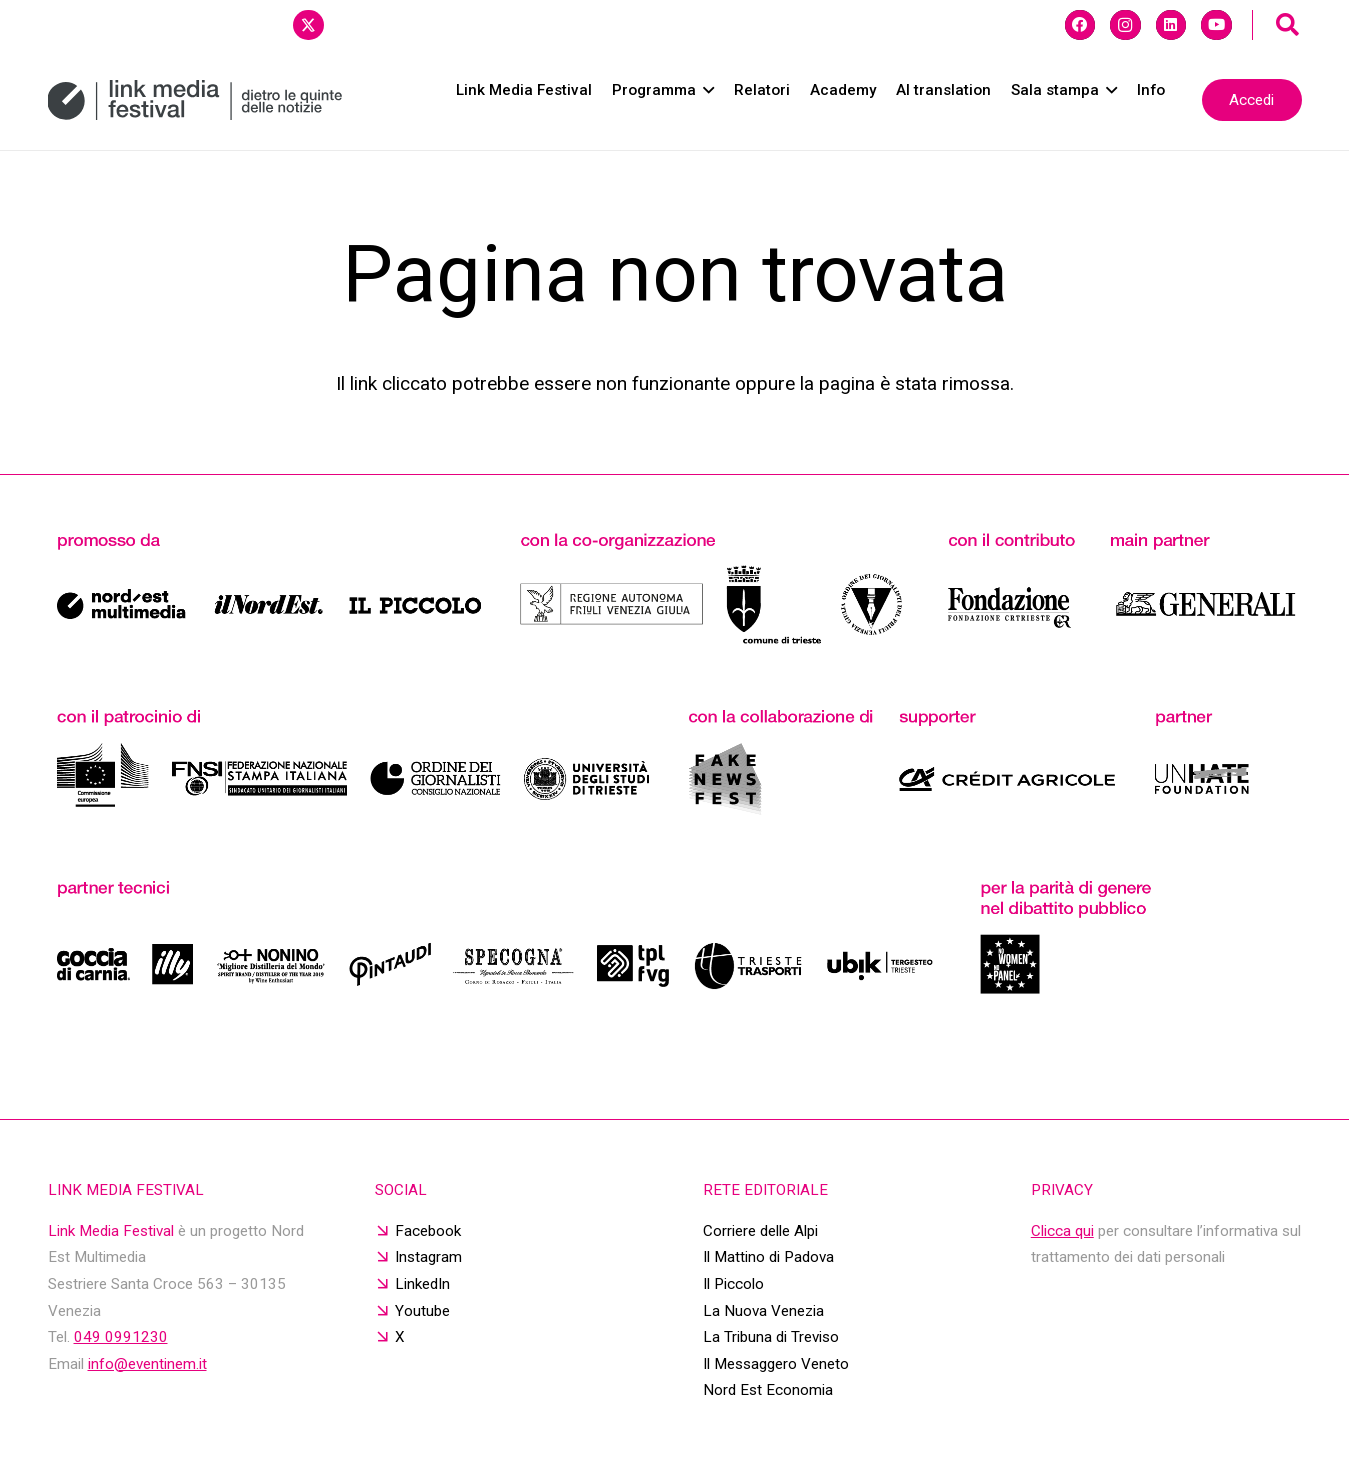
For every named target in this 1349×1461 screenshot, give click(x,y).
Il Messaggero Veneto (776, 1364)
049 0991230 (121, 1337)
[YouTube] (1216, 25)
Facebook (428, 1231)
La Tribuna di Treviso (771, 1337)
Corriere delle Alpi (760, 1231)
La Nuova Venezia (763, 1311)
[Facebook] (1080, 25)
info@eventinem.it (147, 1364)
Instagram (428, 1257)
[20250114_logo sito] (195, 100)
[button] (1288, 25)
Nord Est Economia (768, 1390)
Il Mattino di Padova (768, 1257)
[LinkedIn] (1171, 25)
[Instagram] (1125, 25)
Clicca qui (1062, 1231)
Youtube (422, 1311)
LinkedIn (422, 1284)
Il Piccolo (733, 1284)
